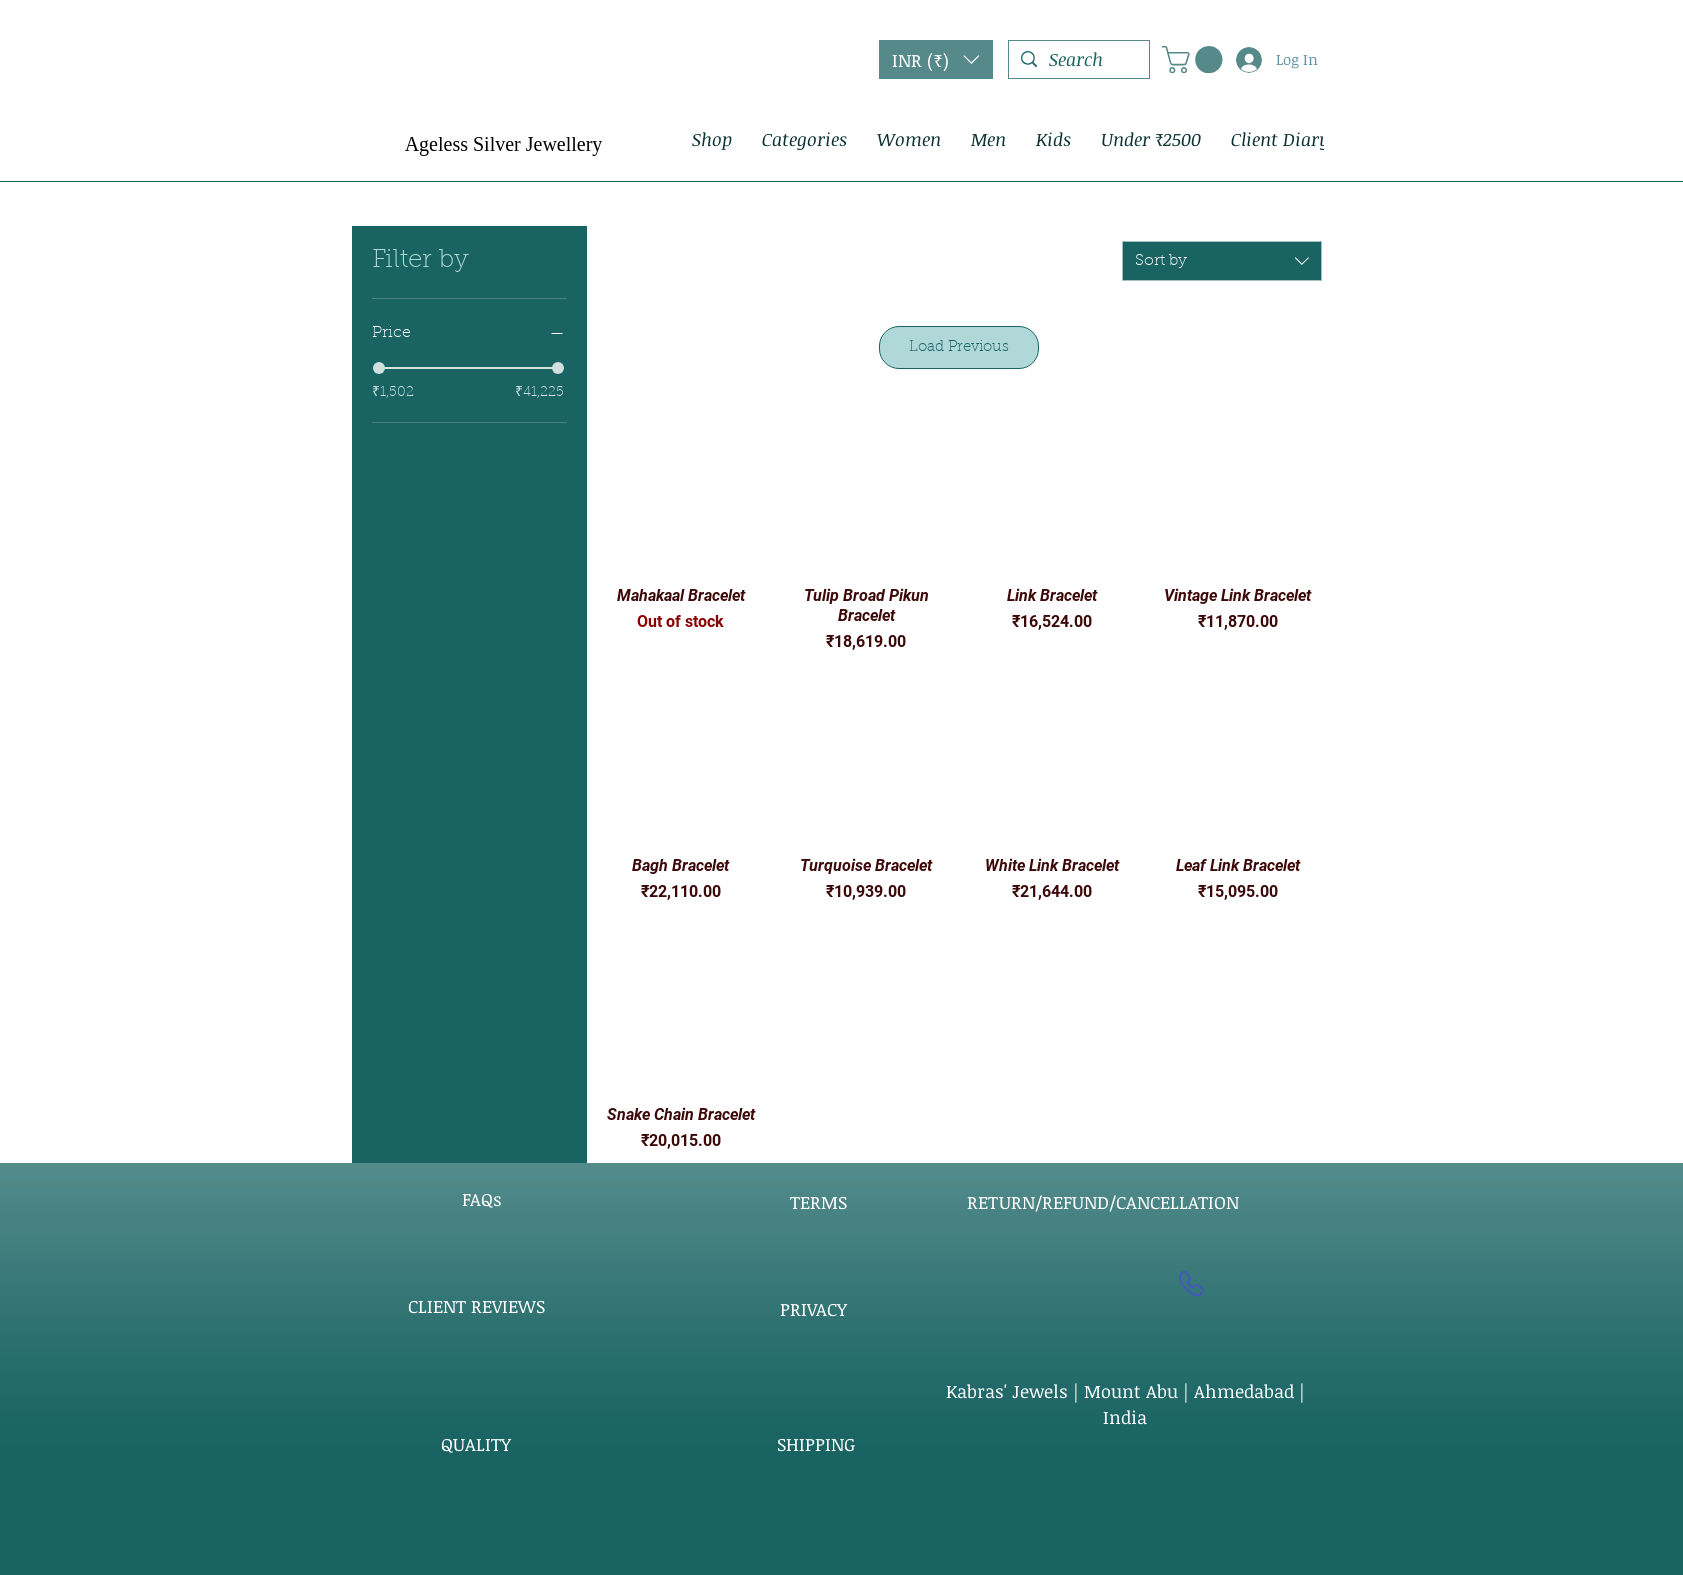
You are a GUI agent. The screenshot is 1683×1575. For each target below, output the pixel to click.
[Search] (1078, 59)
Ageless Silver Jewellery (504, 144)
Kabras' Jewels (1009, 1391)
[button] (936, 59)
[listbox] (936, 59)
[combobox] (1222, 261)
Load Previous (959, 347)
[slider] (379, 368)
